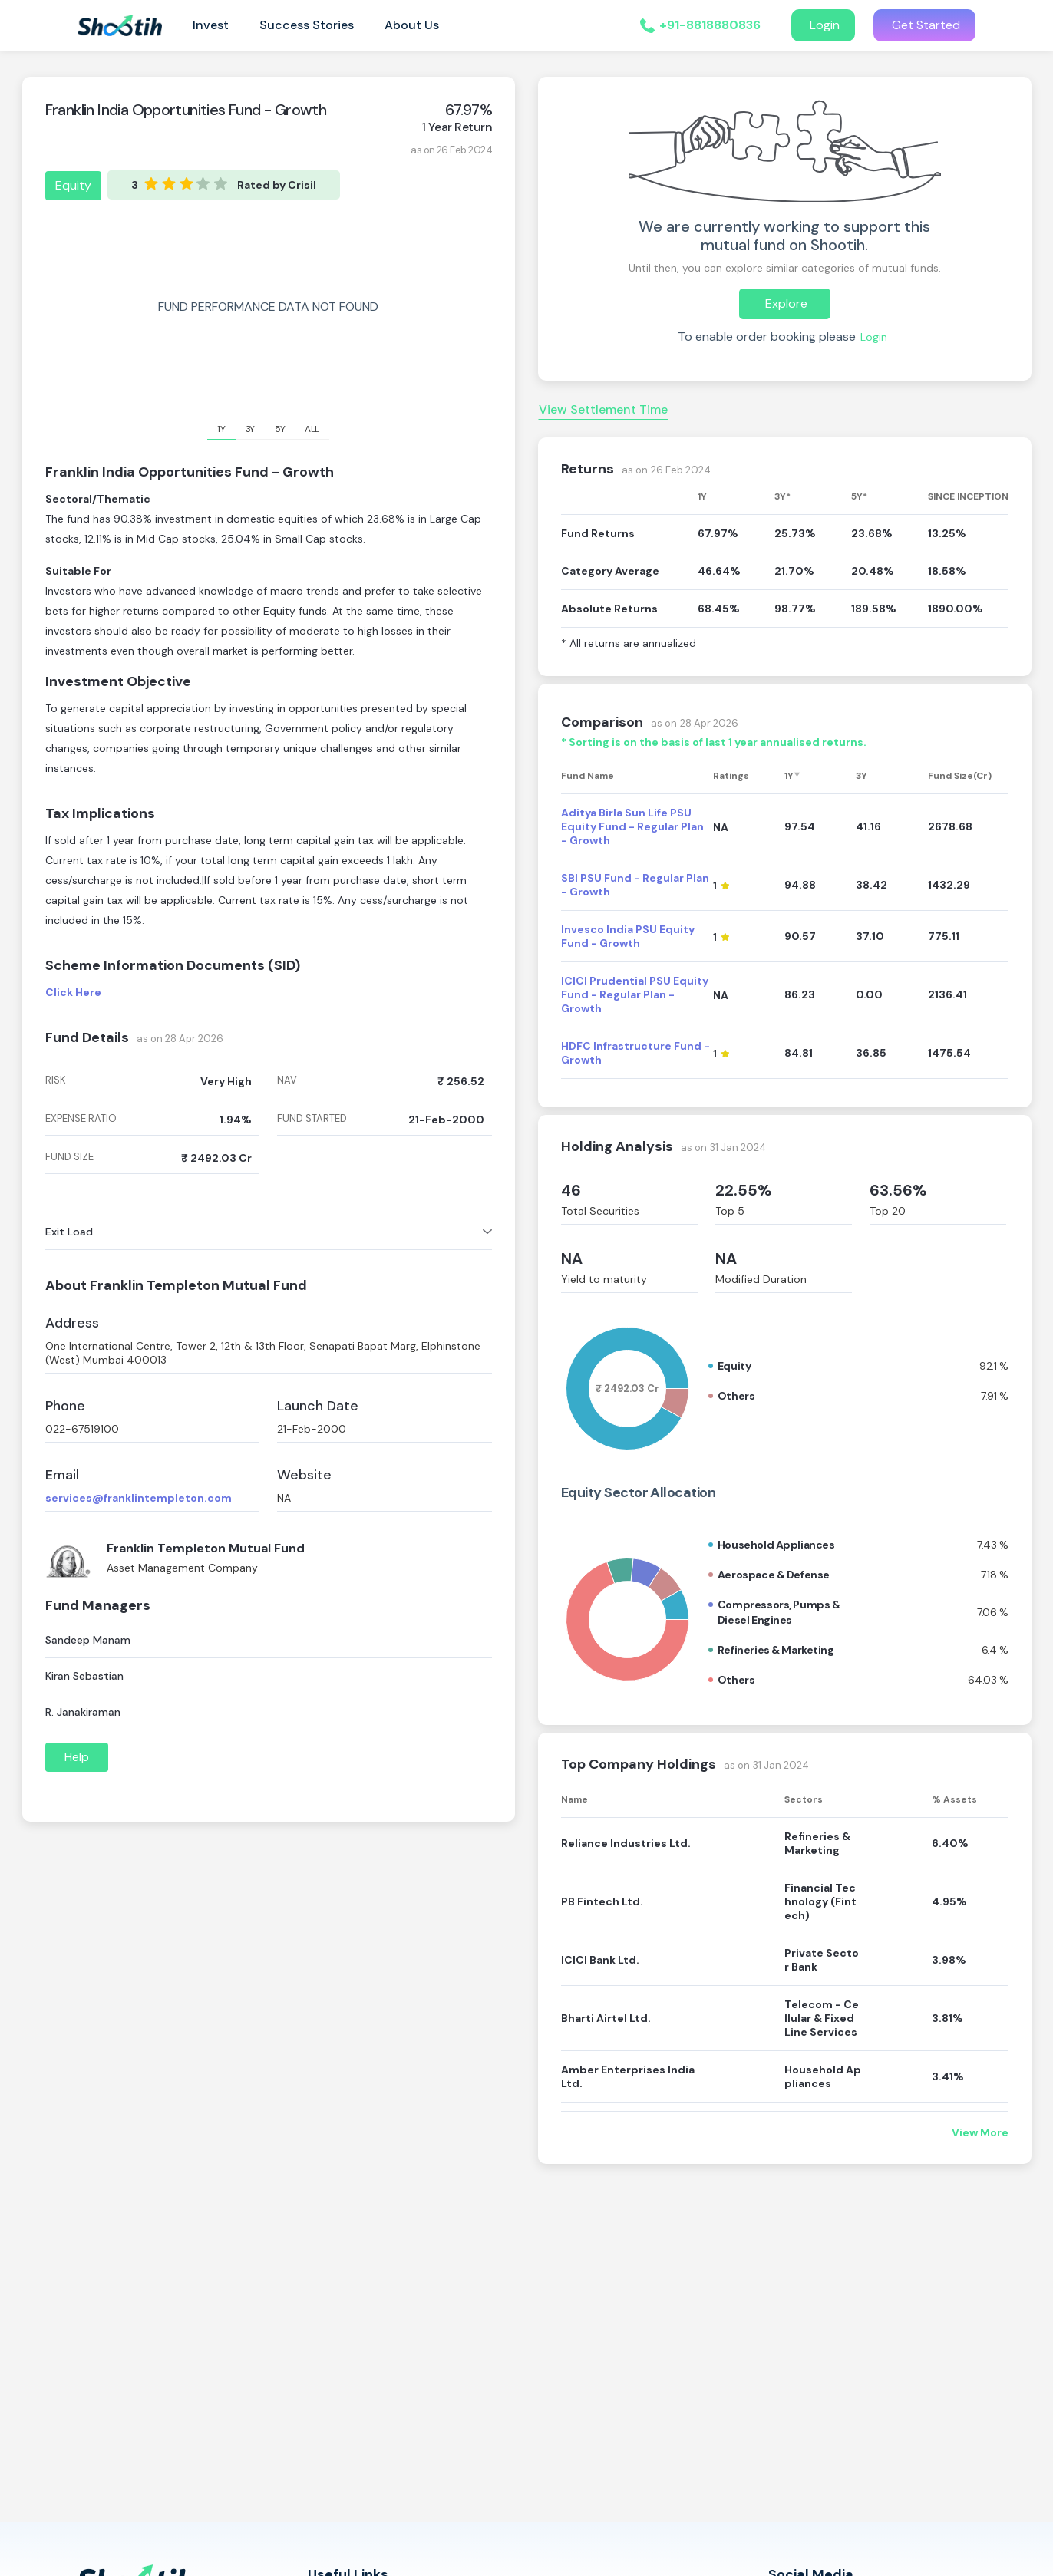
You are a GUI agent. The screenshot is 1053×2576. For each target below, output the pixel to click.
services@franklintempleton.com (138, 1498)
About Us (412, 25)
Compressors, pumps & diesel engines (779, 1612)
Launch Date (317, 1406)
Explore (784, 303)
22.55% (743, 1190)
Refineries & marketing (776, 1650)
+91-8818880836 (710, 25)
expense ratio (81, 1119)
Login (823, 25)
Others (736, 1396)
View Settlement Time (603, 409)
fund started (312, 1119)
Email (62, 1475)
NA (572, 1258)
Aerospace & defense (774, 1575)
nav (287, 1080)
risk (55, 1080)
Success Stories (306, 25)
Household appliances (776, 1545)
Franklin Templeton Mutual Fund (206, 1548)
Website (304, 1475)
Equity (73, 185)
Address (72, 1323)
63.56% (898, 1190)
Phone (65, 1406)
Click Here (73, 992)
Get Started (924, 25)
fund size (69, 1157)
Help (76, 1757)
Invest (211, 25)
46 (571, 1190)
